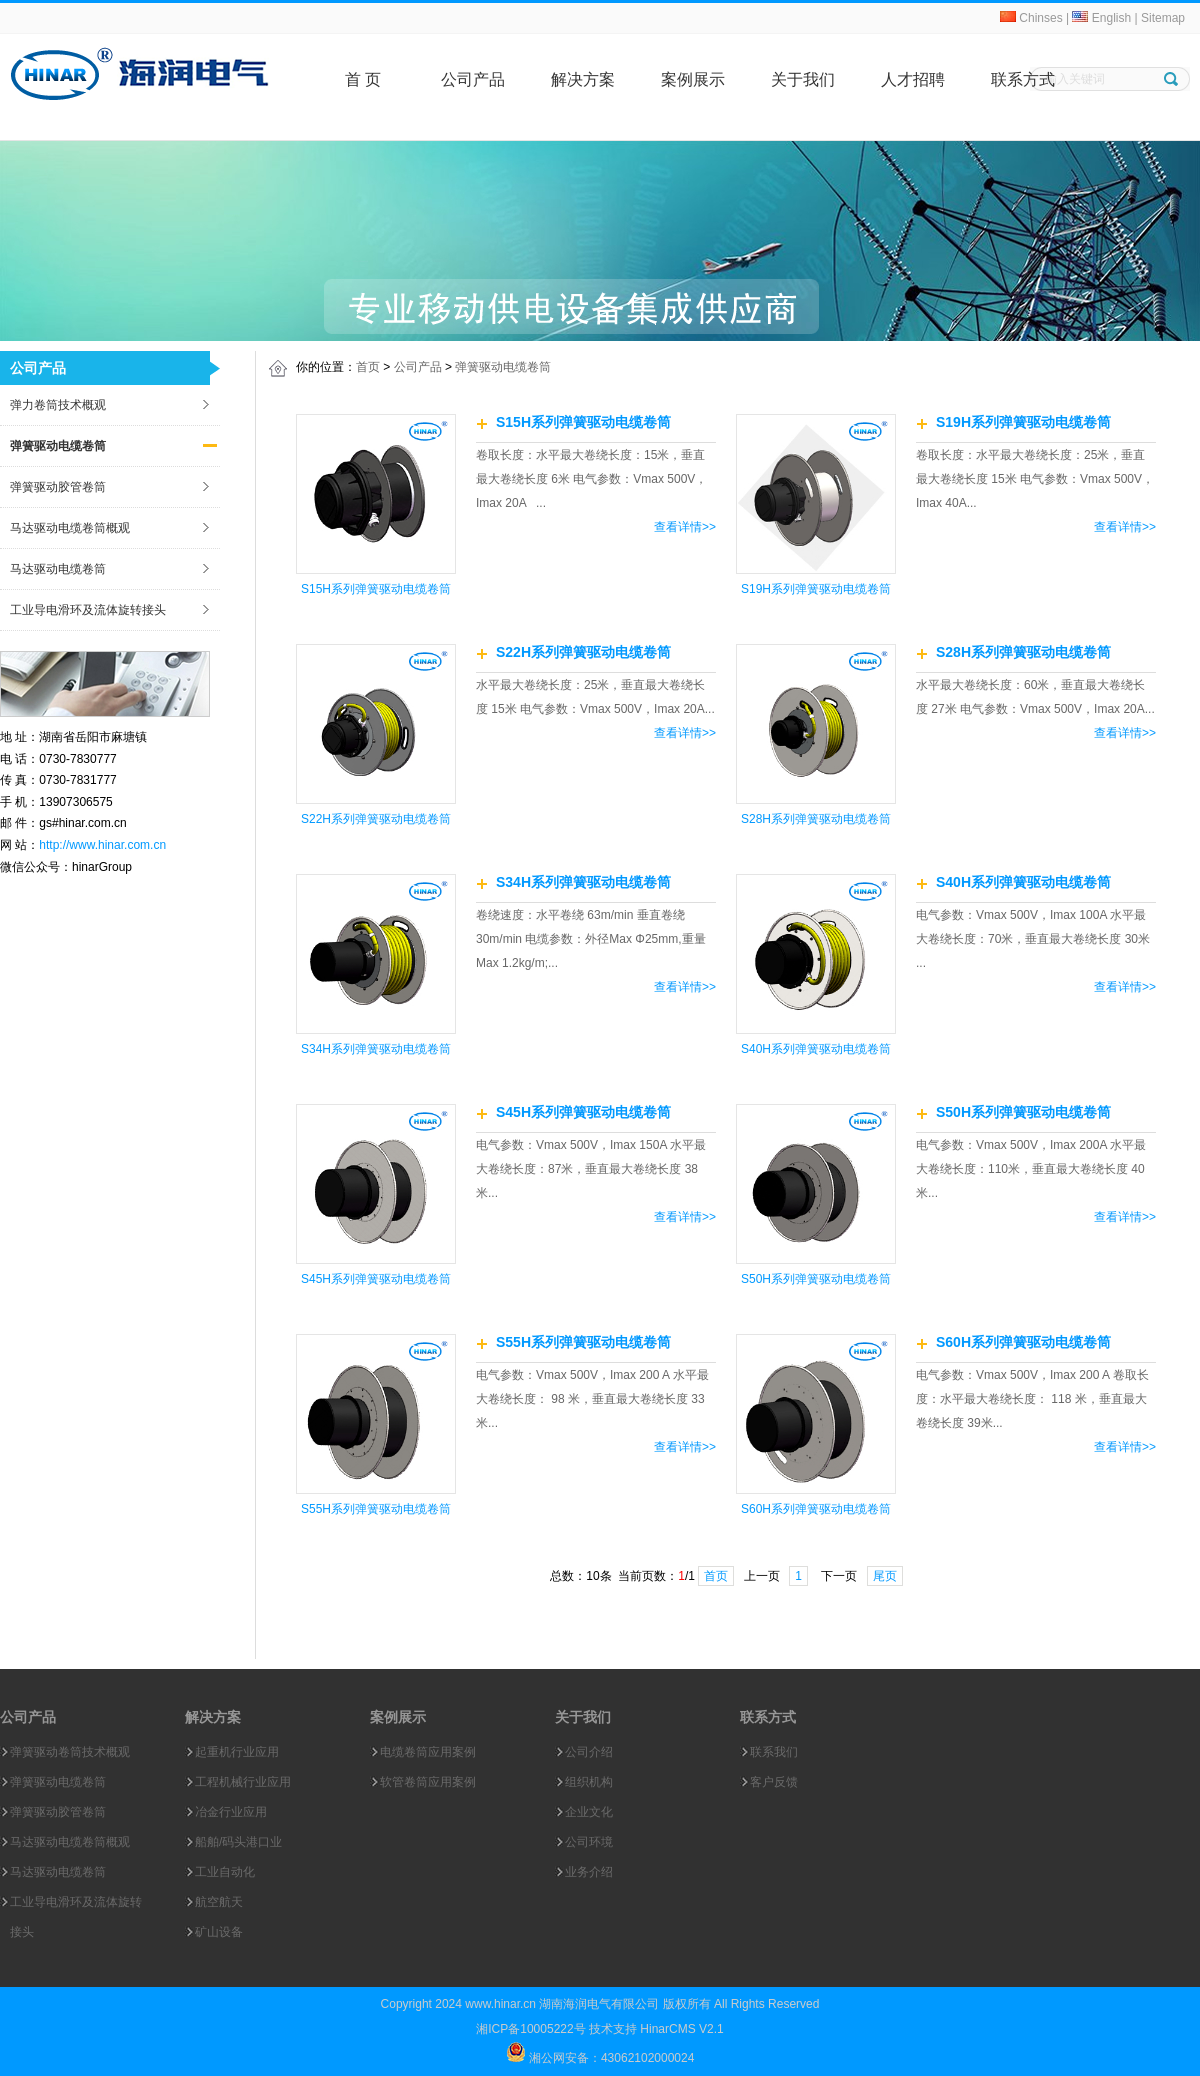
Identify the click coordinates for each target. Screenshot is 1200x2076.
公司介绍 (589, 1752)
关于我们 (803, 79)
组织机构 (589, 1782)
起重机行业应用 (237, 1752)
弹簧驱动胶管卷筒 (58, 487)
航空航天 (219, 1902)
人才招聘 (913, 79)
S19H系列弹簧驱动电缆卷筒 (816, 589)
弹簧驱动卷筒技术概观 (70, 1752)
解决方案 (583, 79)
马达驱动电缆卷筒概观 (70, 528)
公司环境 (589, 1842)
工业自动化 (225, 1872)
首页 (368, 367)
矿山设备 (219, 1932)
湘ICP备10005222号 (530, 2029)
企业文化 (589, 1812)
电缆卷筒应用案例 (428, 1752)
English (1101, 18)
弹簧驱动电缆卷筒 (58, 446)
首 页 (363, 79)
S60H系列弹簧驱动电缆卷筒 (816, 1509)
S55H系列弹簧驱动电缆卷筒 (376, 1509)
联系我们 (774, 1752)
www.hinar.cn (500, 2004)
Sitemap (1163, 18)
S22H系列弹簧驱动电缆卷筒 (376, 819)
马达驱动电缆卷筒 (58, 569)
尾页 (885, 1576)
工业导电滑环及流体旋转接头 (88, 610)
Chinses (1031, 18)
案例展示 (693, 79)
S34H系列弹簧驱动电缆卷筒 (376, 1049)
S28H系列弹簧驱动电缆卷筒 (816, 819)
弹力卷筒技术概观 (58, 405)
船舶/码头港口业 (238, 1842)
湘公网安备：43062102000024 (610, 2058)
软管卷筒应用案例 (428, 1782)
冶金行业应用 (231, 1812)
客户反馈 (774, 1782)
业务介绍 (589, 1872)
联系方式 (1023, 79)
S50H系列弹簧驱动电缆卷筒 (816, 1279)
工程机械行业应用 (243, 1782)
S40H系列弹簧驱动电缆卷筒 (816, 1049)
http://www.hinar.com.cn (102, 845)
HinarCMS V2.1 (681, 2029)
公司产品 (473, 79)
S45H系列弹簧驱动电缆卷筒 (376, 1279)
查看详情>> (685, 527)
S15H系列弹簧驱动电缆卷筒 (376, 589)
